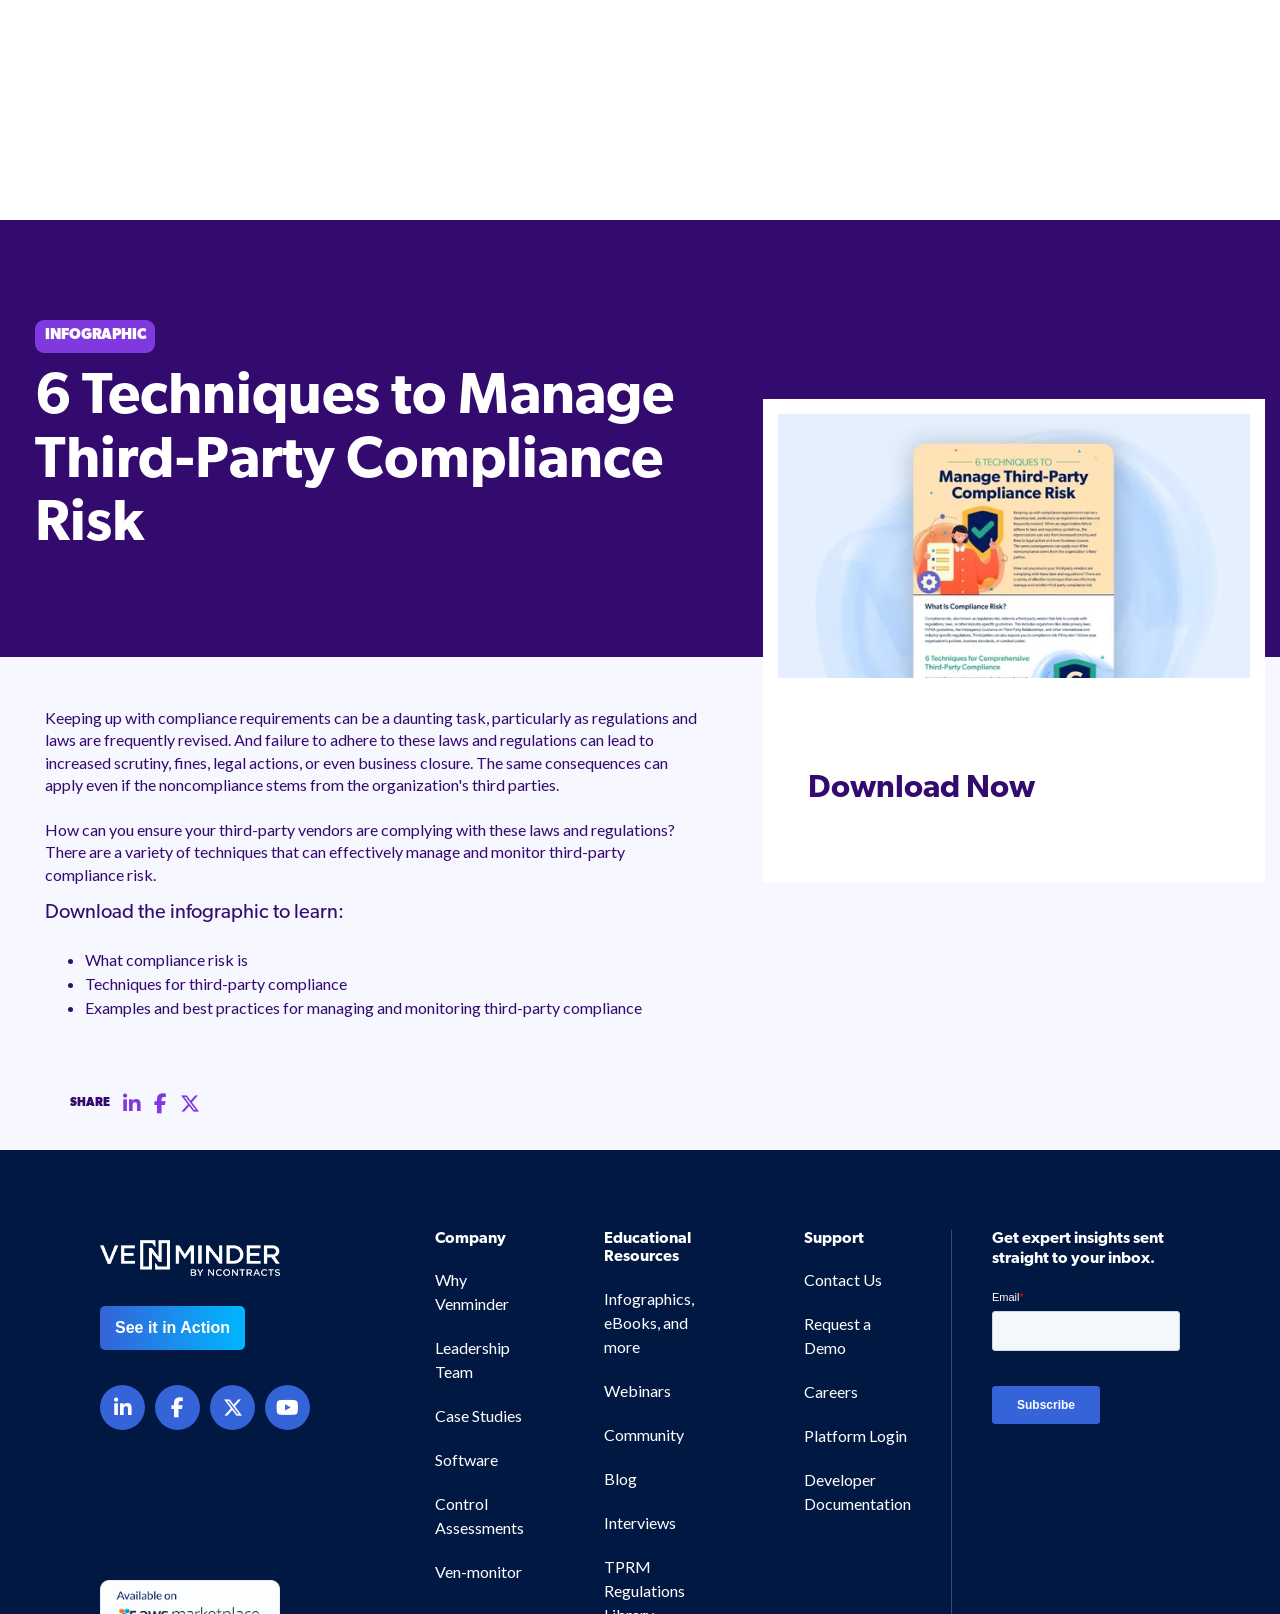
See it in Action (172, 1187)
